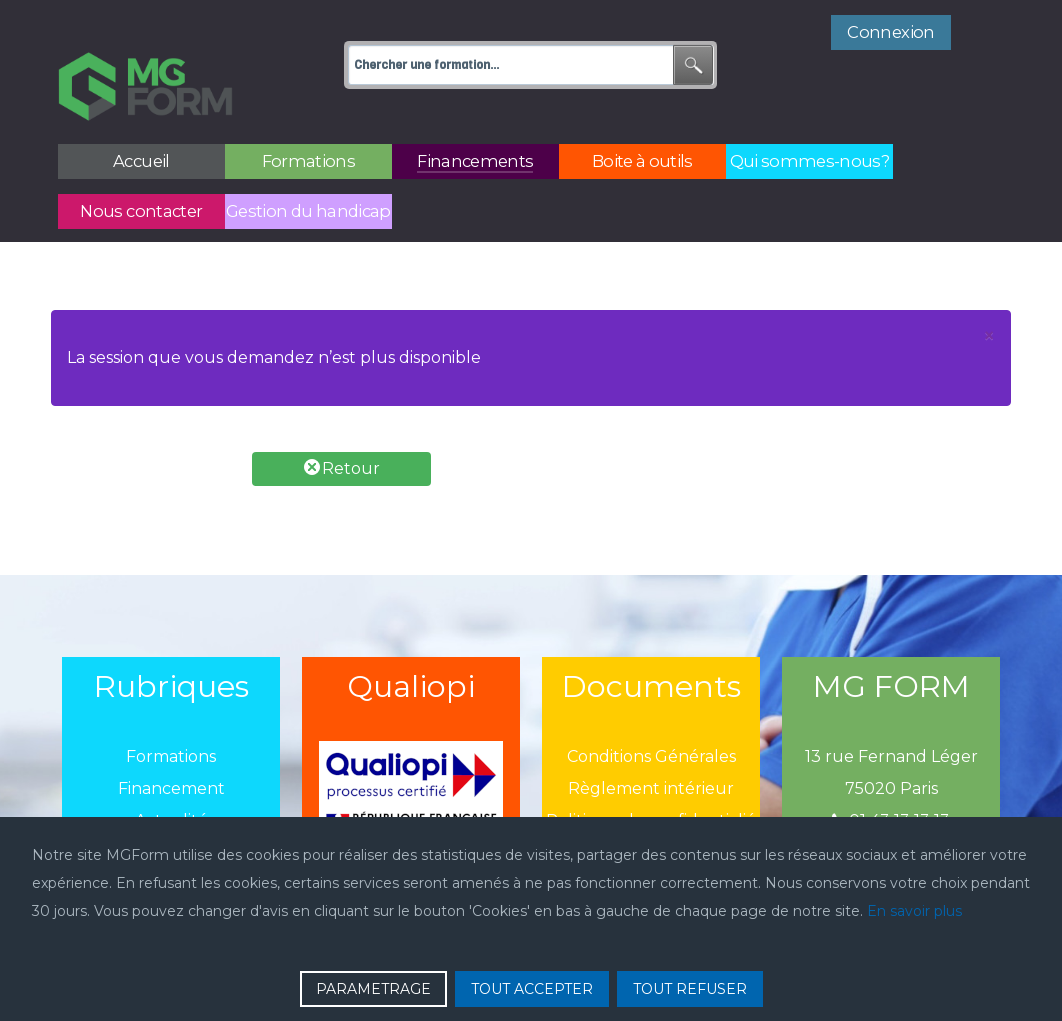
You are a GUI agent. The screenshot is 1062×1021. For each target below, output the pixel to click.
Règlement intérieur (651, 744)
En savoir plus (914, 911)
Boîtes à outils (171, 808)
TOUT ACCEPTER (532, 989)
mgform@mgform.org (891, 808)
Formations (171, 712)
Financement (171, 744)
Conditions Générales (651, 712)
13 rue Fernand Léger (891, 712)
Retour (342, 423)
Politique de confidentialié (651, 776)
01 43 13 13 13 (891, 776)
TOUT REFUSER (690, 989)
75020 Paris (891, 744)
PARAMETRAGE (373, 989)
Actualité (171, 776)
